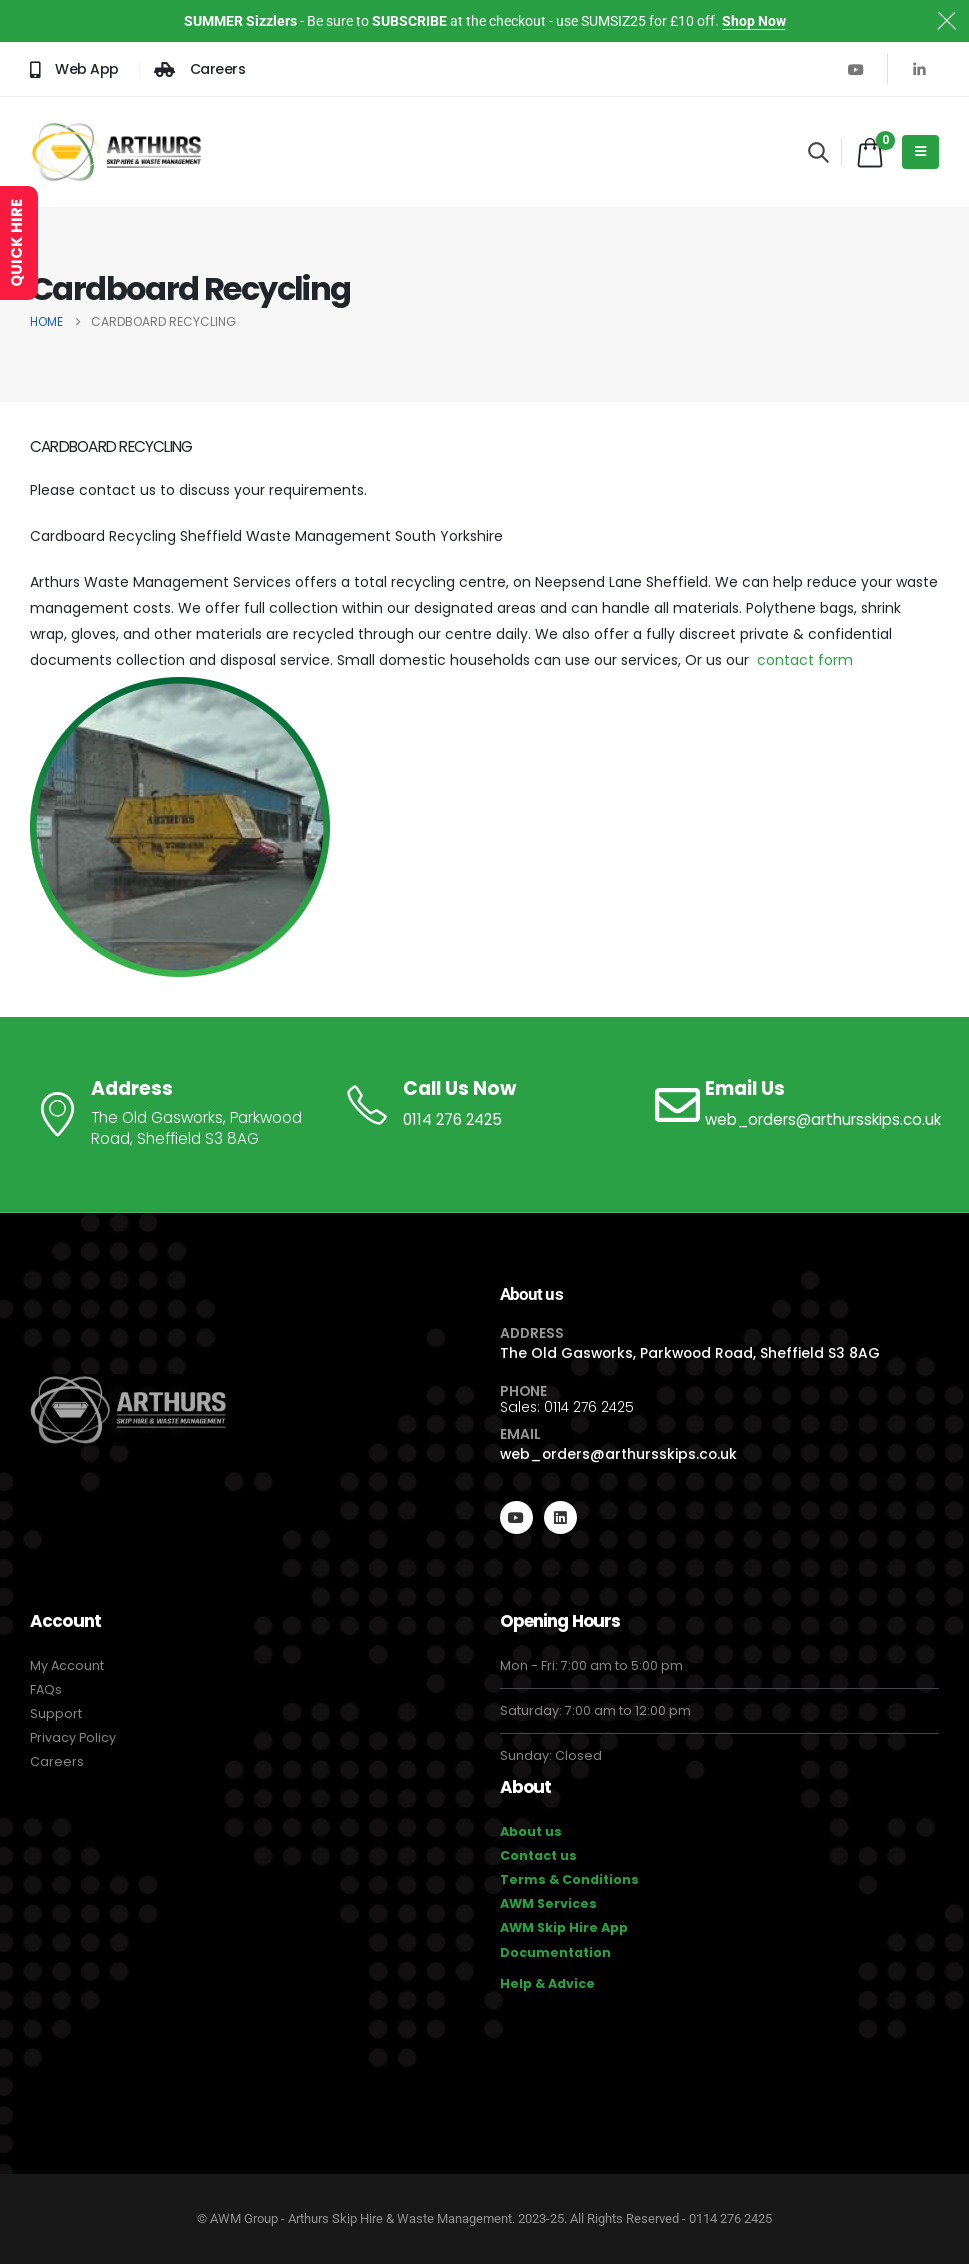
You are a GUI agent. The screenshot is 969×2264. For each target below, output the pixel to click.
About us (531, 1831)
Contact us (538, 1855)
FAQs (46, 1689)
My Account (67, 1665)
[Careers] (200, 69)
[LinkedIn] (919, 69)
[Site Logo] (116, 152)
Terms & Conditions (569, 1879)
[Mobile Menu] (920, 152)
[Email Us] (795, 1105)
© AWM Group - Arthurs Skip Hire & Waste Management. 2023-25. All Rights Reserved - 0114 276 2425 (484, 2218)
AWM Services (548, 1903)
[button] (818, 152)
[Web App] (74, 69)
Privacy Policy (73, 1737)
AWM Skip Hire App (564, 1927)
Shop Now (754, 21)
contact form (805, 660)
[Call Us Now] (484, 1105)
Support (56, 1713)
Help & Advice (547, 1983)
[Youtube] (856, 69)
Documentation (555, 1952)
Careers (57, 1761)
